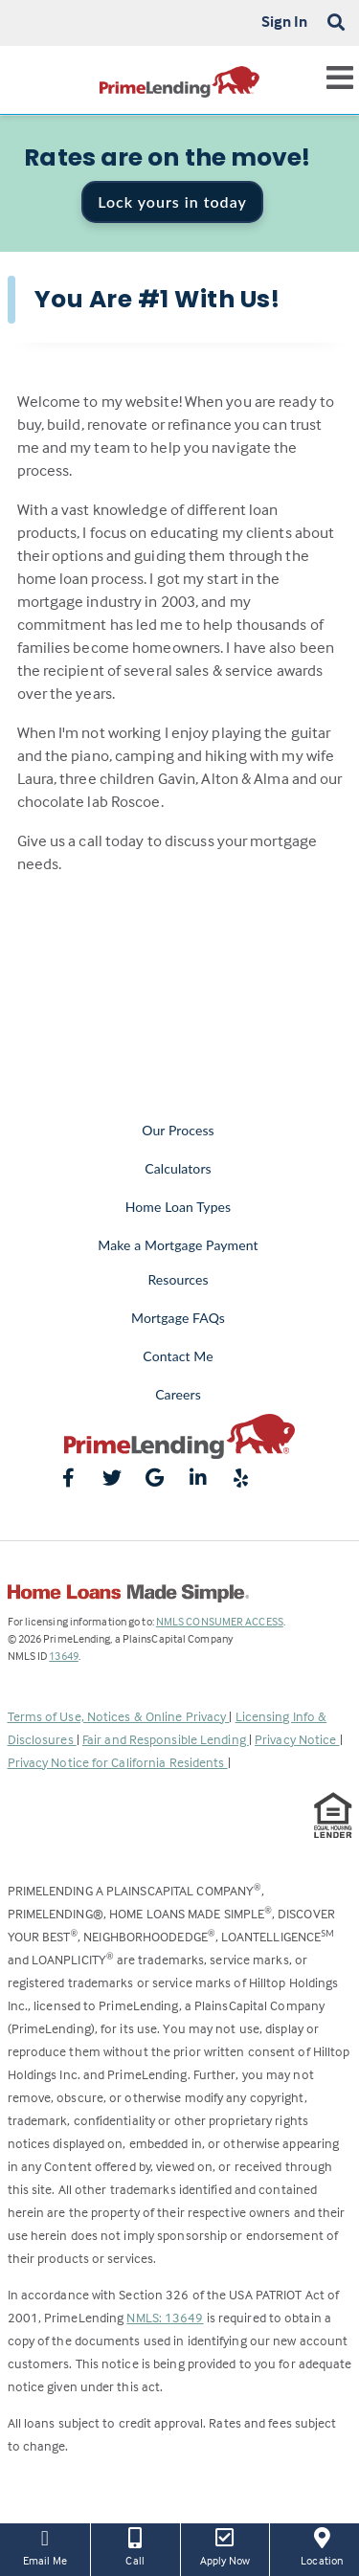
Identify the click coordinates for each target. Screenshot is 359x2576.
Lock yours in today (172, 201)
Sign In (284, 21)
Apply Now (225, 2545)
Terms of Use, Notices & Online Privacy (119, 1716)
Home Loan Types (178, 1206)
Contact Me (178, 1356)
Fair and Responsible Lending (165, 1739)
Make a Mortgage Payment (178, 1245)
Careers (178, 1394)
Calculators (178, 1168)
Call (135, 2545)
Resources (177, 1279)
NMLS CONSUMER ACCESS (219, 1621)
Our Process (178, 1130)
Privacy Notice (297, 1739)
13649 (64, 1655)
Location (321, 2545)
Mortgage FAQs (178, 1318)
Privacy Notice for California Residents (118, 1762)
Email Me (45, 2545)
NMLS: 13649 (164, 2317)
